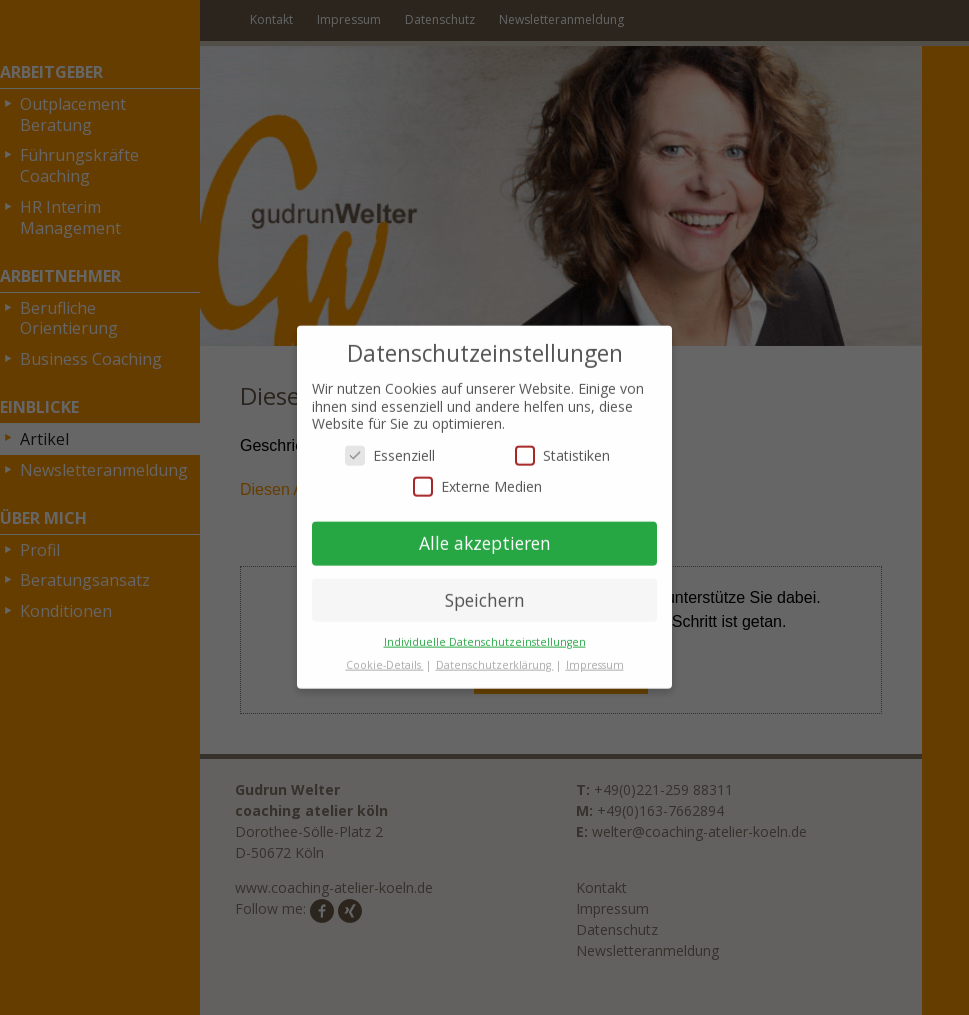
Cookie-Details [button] (385, 654)
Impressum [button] (595, 654)
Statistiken (562, 444)
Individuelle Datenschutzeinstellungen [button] (485, 631)
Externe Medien (477, 476)
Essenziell (390, 444)
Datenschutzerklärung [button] (495, 654)
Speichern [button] (485, 589)
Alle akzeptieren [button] (485, 532)
